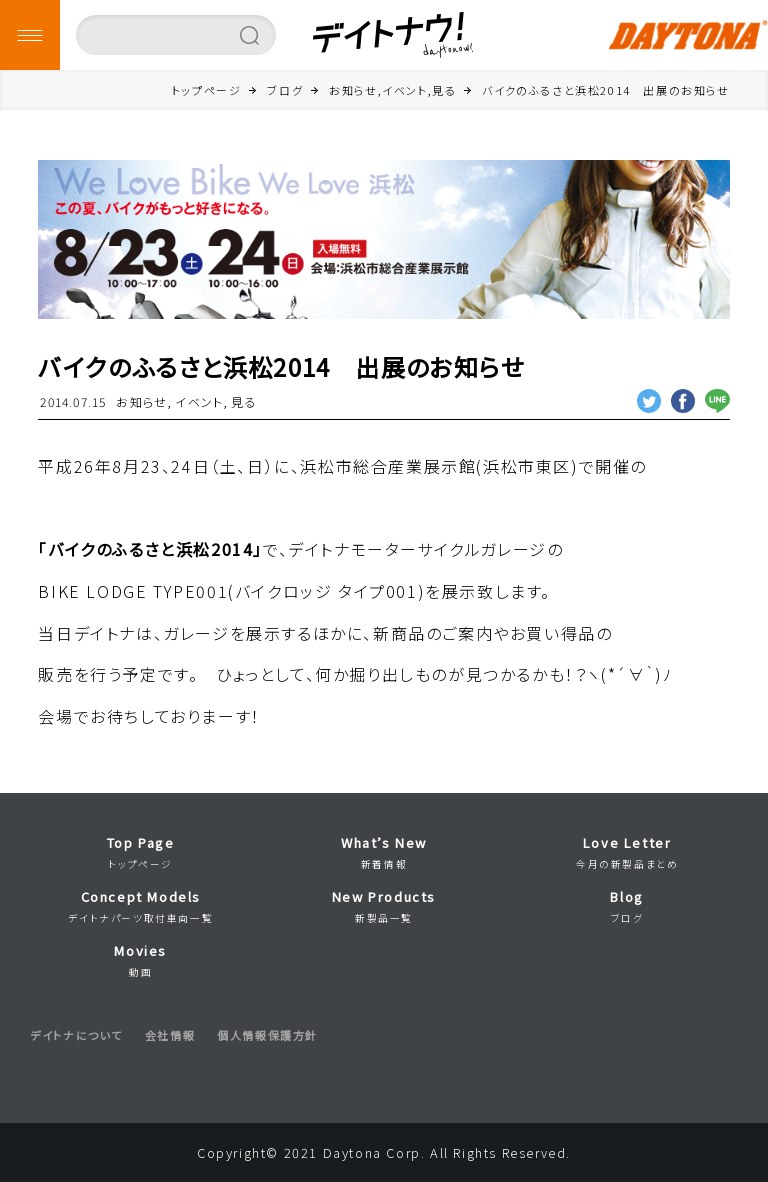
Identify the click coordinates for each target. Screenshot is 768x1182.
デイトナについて (76, 1035)
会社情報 (170, 1035)
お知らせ (141, 401)
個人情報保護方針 (267, 1035)
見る (243, 401)
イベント (199, 401)
